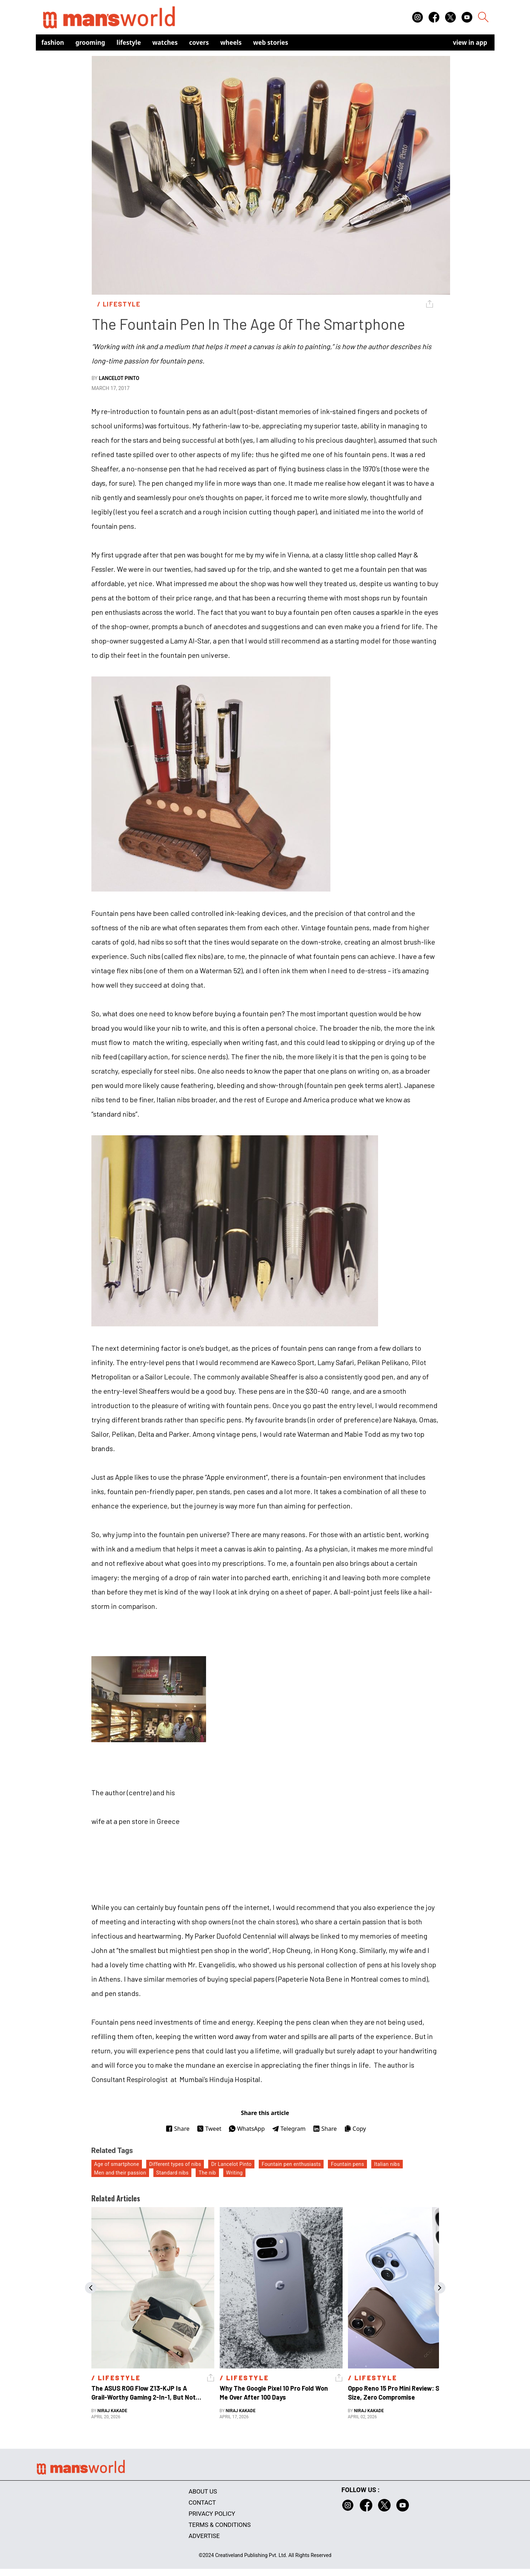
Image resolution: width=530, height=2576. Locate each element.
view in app (470, 42)
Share (178, 2129)
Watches (165, 42)
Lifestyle (128, 42)
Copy (355, 2129)
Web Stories (270, 42)
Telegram (289, 2129)
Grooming (90, 42)
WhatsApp (247, 2129)
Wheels (231, 42)
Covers (199, 42)
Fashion (53, 42)
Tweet (209, 2129)
